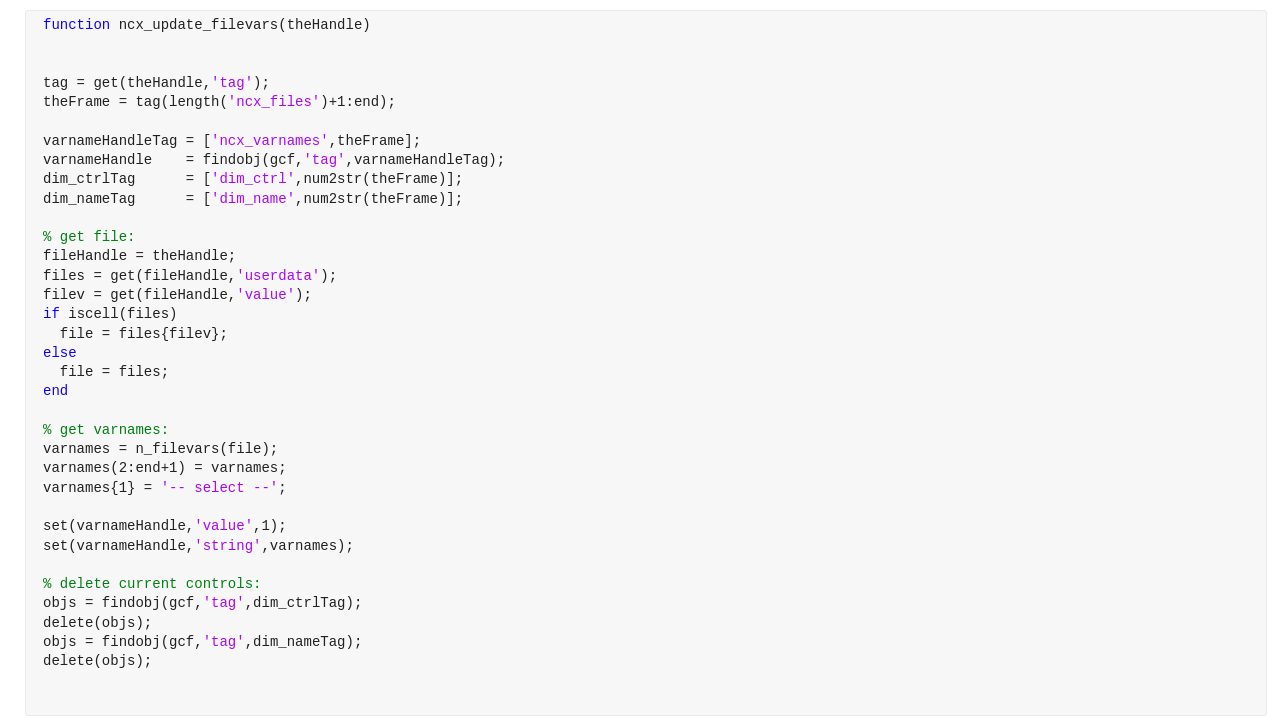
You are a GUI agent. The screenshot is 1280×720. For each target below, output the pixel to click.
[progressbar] (700, 410)
